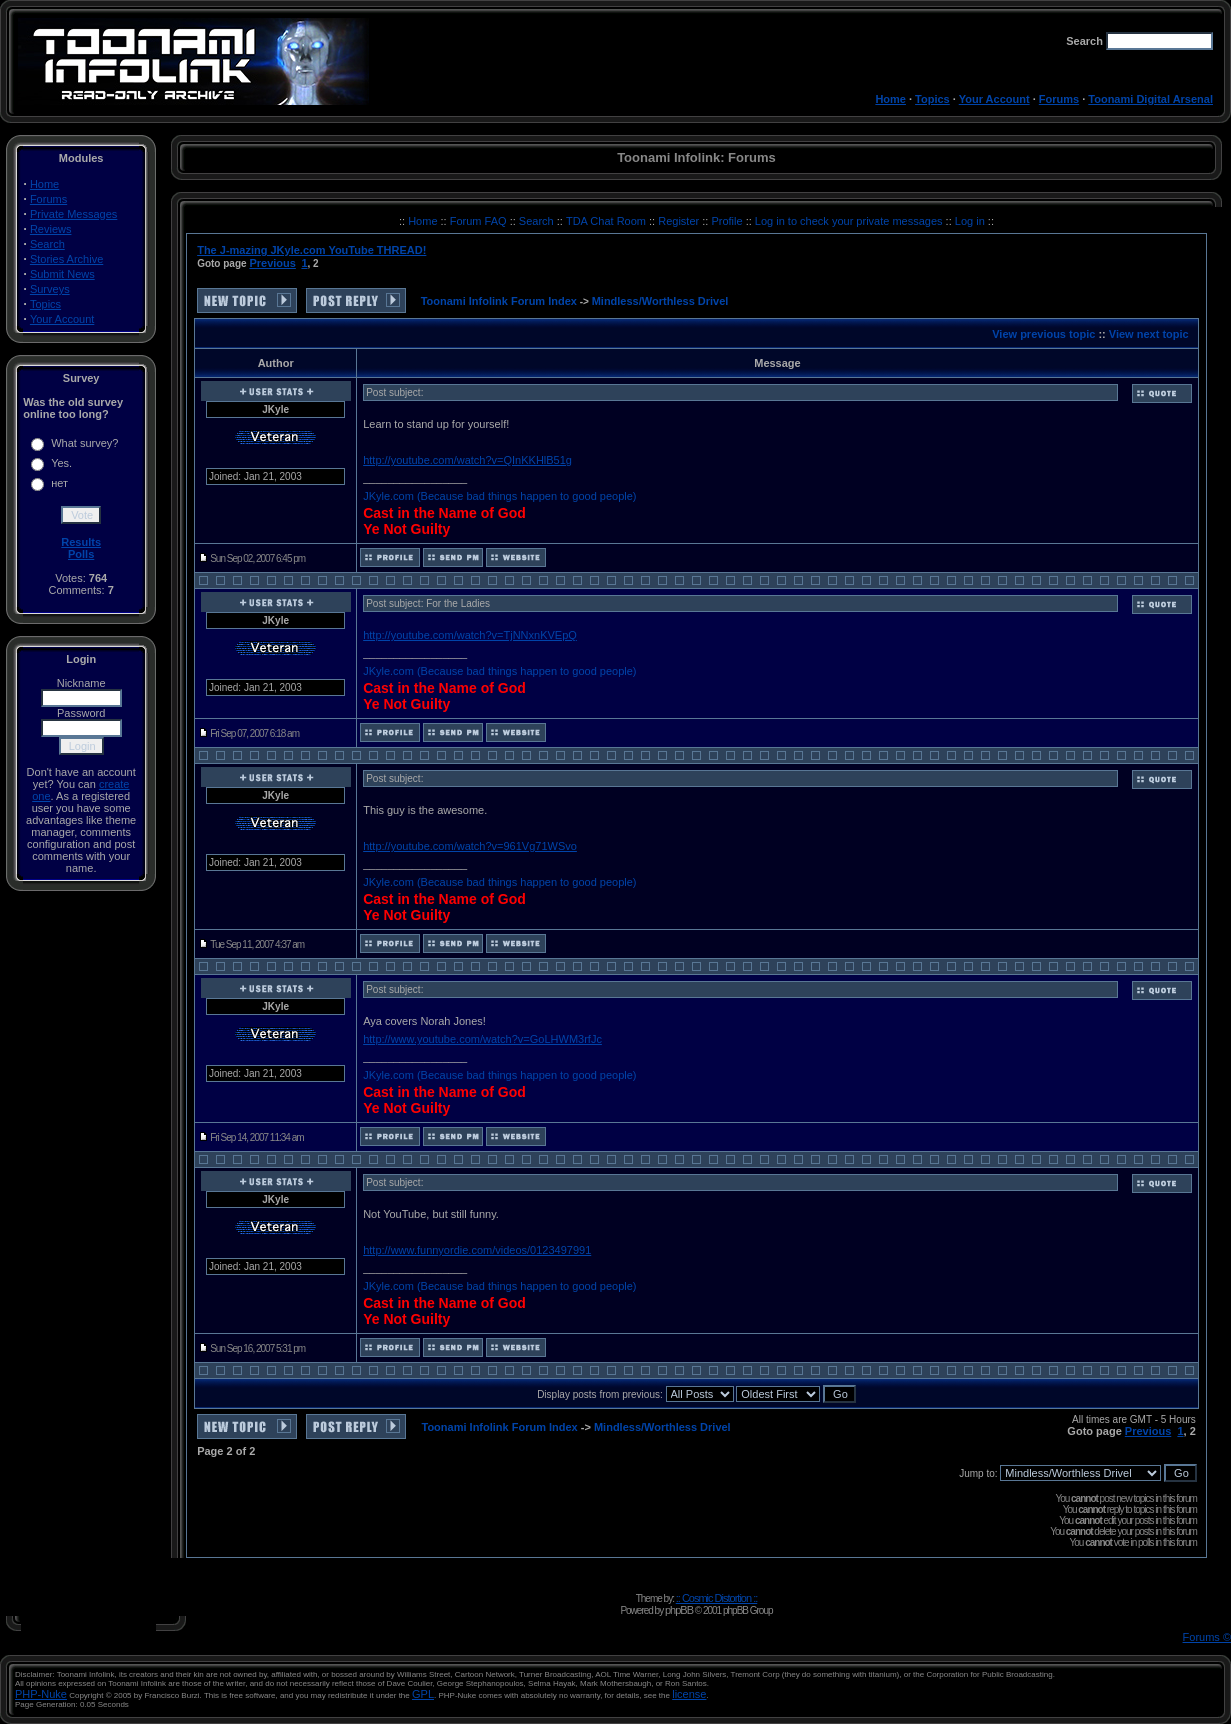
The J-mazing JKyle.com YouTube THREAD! (311, 250)
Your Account (994, 99)
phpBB (679, 1610)
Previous (272, 263)
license (689, 1694)
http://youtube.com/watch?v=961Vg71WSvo (470, 846)
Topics (932, 99)
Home (890, 99)
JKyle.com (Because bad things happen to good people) (499, 496)
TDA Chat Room (607, 221)
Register (680, 221)
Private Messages (73, 214)
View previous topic (1043, 334)
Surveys (50, 289)
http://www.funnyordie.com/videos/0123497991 (477, 1250)
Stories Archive (66, 259)
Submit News (62, 274)
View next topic (1149, 334)
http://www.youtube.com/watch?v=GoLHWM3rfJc (482, 1039)
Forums (1059, 99)
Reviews (51, 229)
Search (47, 244)
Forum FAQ (480, 221)
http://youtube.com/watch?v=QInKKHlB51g (467, 460)
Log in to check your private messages (850, 221)
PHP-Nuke (41, 1694)
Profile (728, 221)
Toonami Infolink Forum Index (499, 301)
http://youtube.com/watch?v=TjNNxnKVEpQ (470, 635)
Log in (970, 221)
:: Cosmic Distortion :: (717, 1598)
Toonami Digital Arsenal (1150, 99)
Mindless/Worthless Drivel (660, 301)
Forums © (1207, 1637)
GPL (423, 1694)
